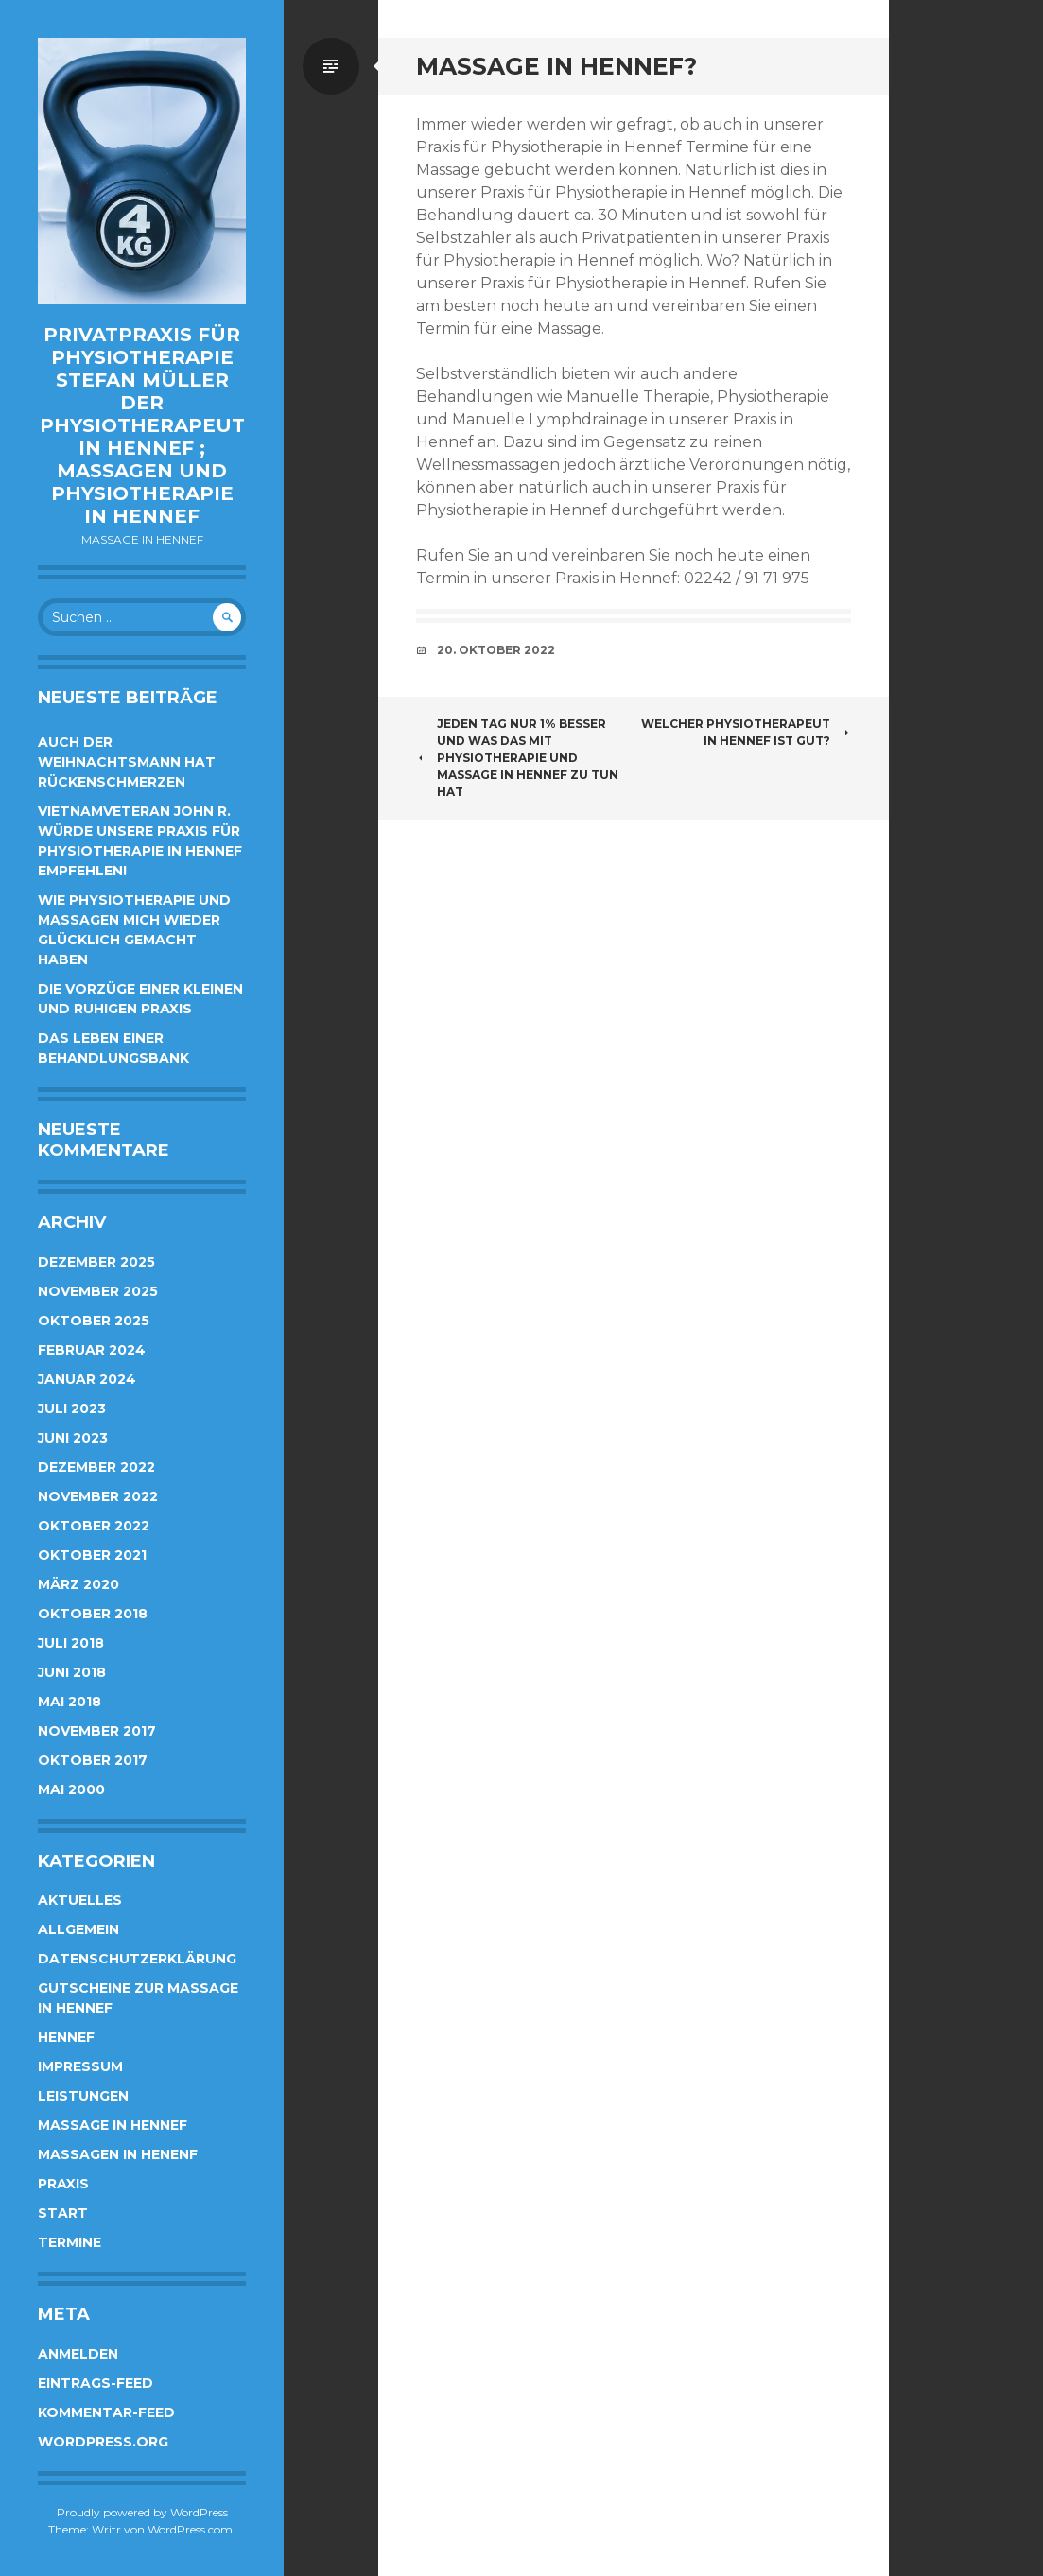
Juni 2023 (73, 1437)
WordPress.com (190, 2529)
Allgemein (78, 1929)
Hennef (66, 2037)
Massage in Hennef (112, 2125)
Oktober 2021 (92, 1555)
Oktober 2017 (93, 1760)
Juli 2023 (72, 1408)
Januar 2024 (87, 1379)
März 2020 (78, 1584)
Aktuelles (80, 1900)
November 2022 (98, 1496)
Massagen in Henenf (118, 2154)
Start (63, 2213)
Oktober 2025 (93, 1320)
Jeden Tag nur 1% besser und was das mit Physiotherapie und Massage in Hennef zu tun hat (517, 758)
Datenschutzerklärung (137, 1958)
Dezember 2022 (96, 1467)
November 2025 (98, 1291)
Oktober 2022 (93, 1525)
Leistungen (83, 2095)
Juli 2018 (71, 1642)
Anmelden (78, 2353)
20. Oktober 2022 (496, 650)
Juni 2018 (72, 1672)
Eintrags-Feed (95, 2383)
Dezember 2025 (96, 1262)
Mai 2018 (69, 1701)
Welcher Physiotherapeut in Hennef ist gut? (746, 732)
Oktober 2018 (93, 1613)
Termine (69, 2242)
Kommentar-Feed (106, 2412)
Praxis (63, 2183)
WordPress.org (103, 2441)
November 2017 (97, 1730)
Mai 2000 (71, 1789)
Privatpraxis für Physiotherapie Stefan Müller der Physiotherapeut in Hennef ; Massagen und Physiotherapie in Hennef (142, 425)
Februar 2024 (92, 1349)
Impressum (80, 2066)
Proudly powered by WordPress (142, 2512)
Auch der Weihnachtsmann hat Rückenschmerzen (127, 762)
